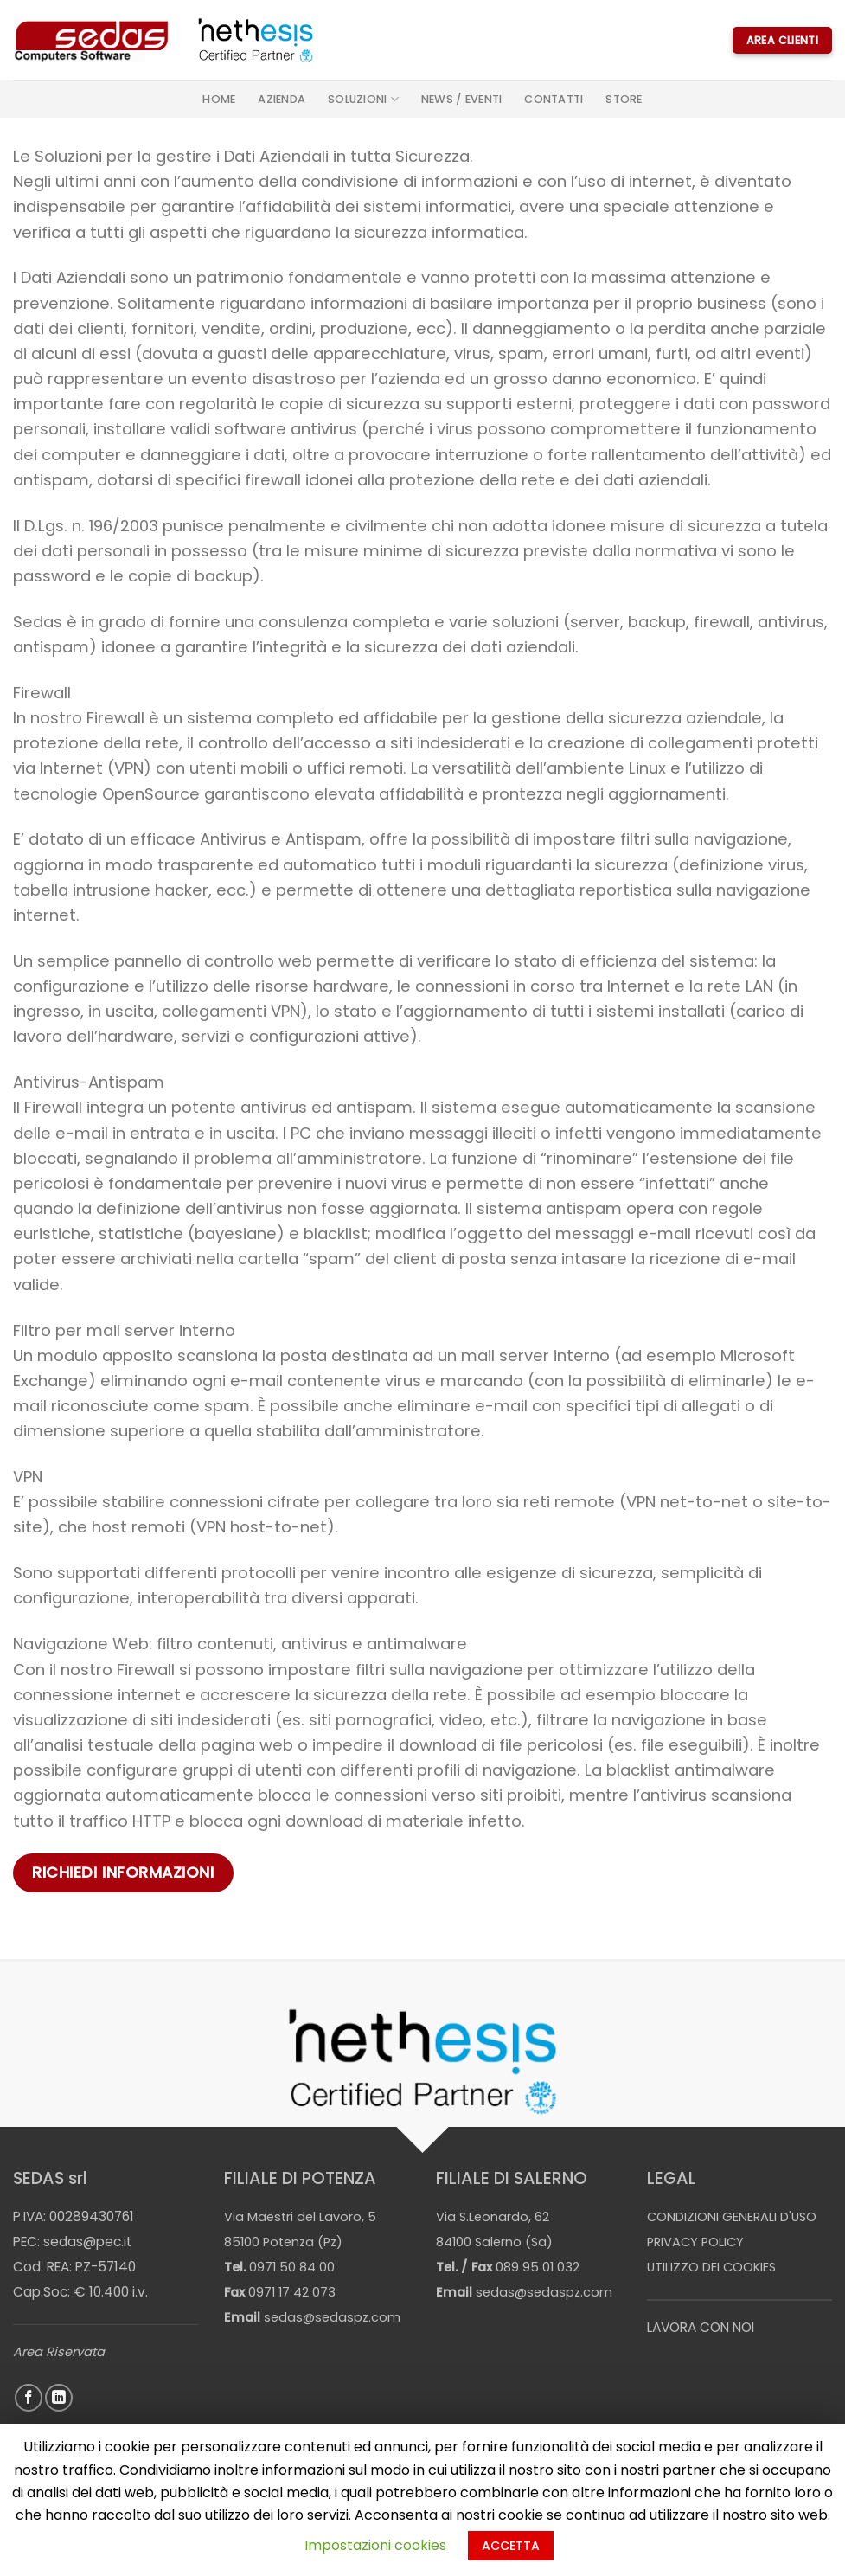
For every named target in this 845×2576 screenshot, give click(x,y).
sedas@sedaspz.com (332, 2317)
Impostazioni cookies (375, 2545)
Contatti (553, 99)
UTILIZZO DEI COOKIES (711, 2267)
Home (218, 99)
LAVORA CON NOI (700, 2327)
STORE (623, 99)
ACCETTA (511, 2545)
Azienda (281, 99)
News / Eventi (461, 99)
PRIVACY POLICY (695, 2242)
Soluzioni (363, 99)
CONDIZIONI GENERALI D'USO (731, 2217)
